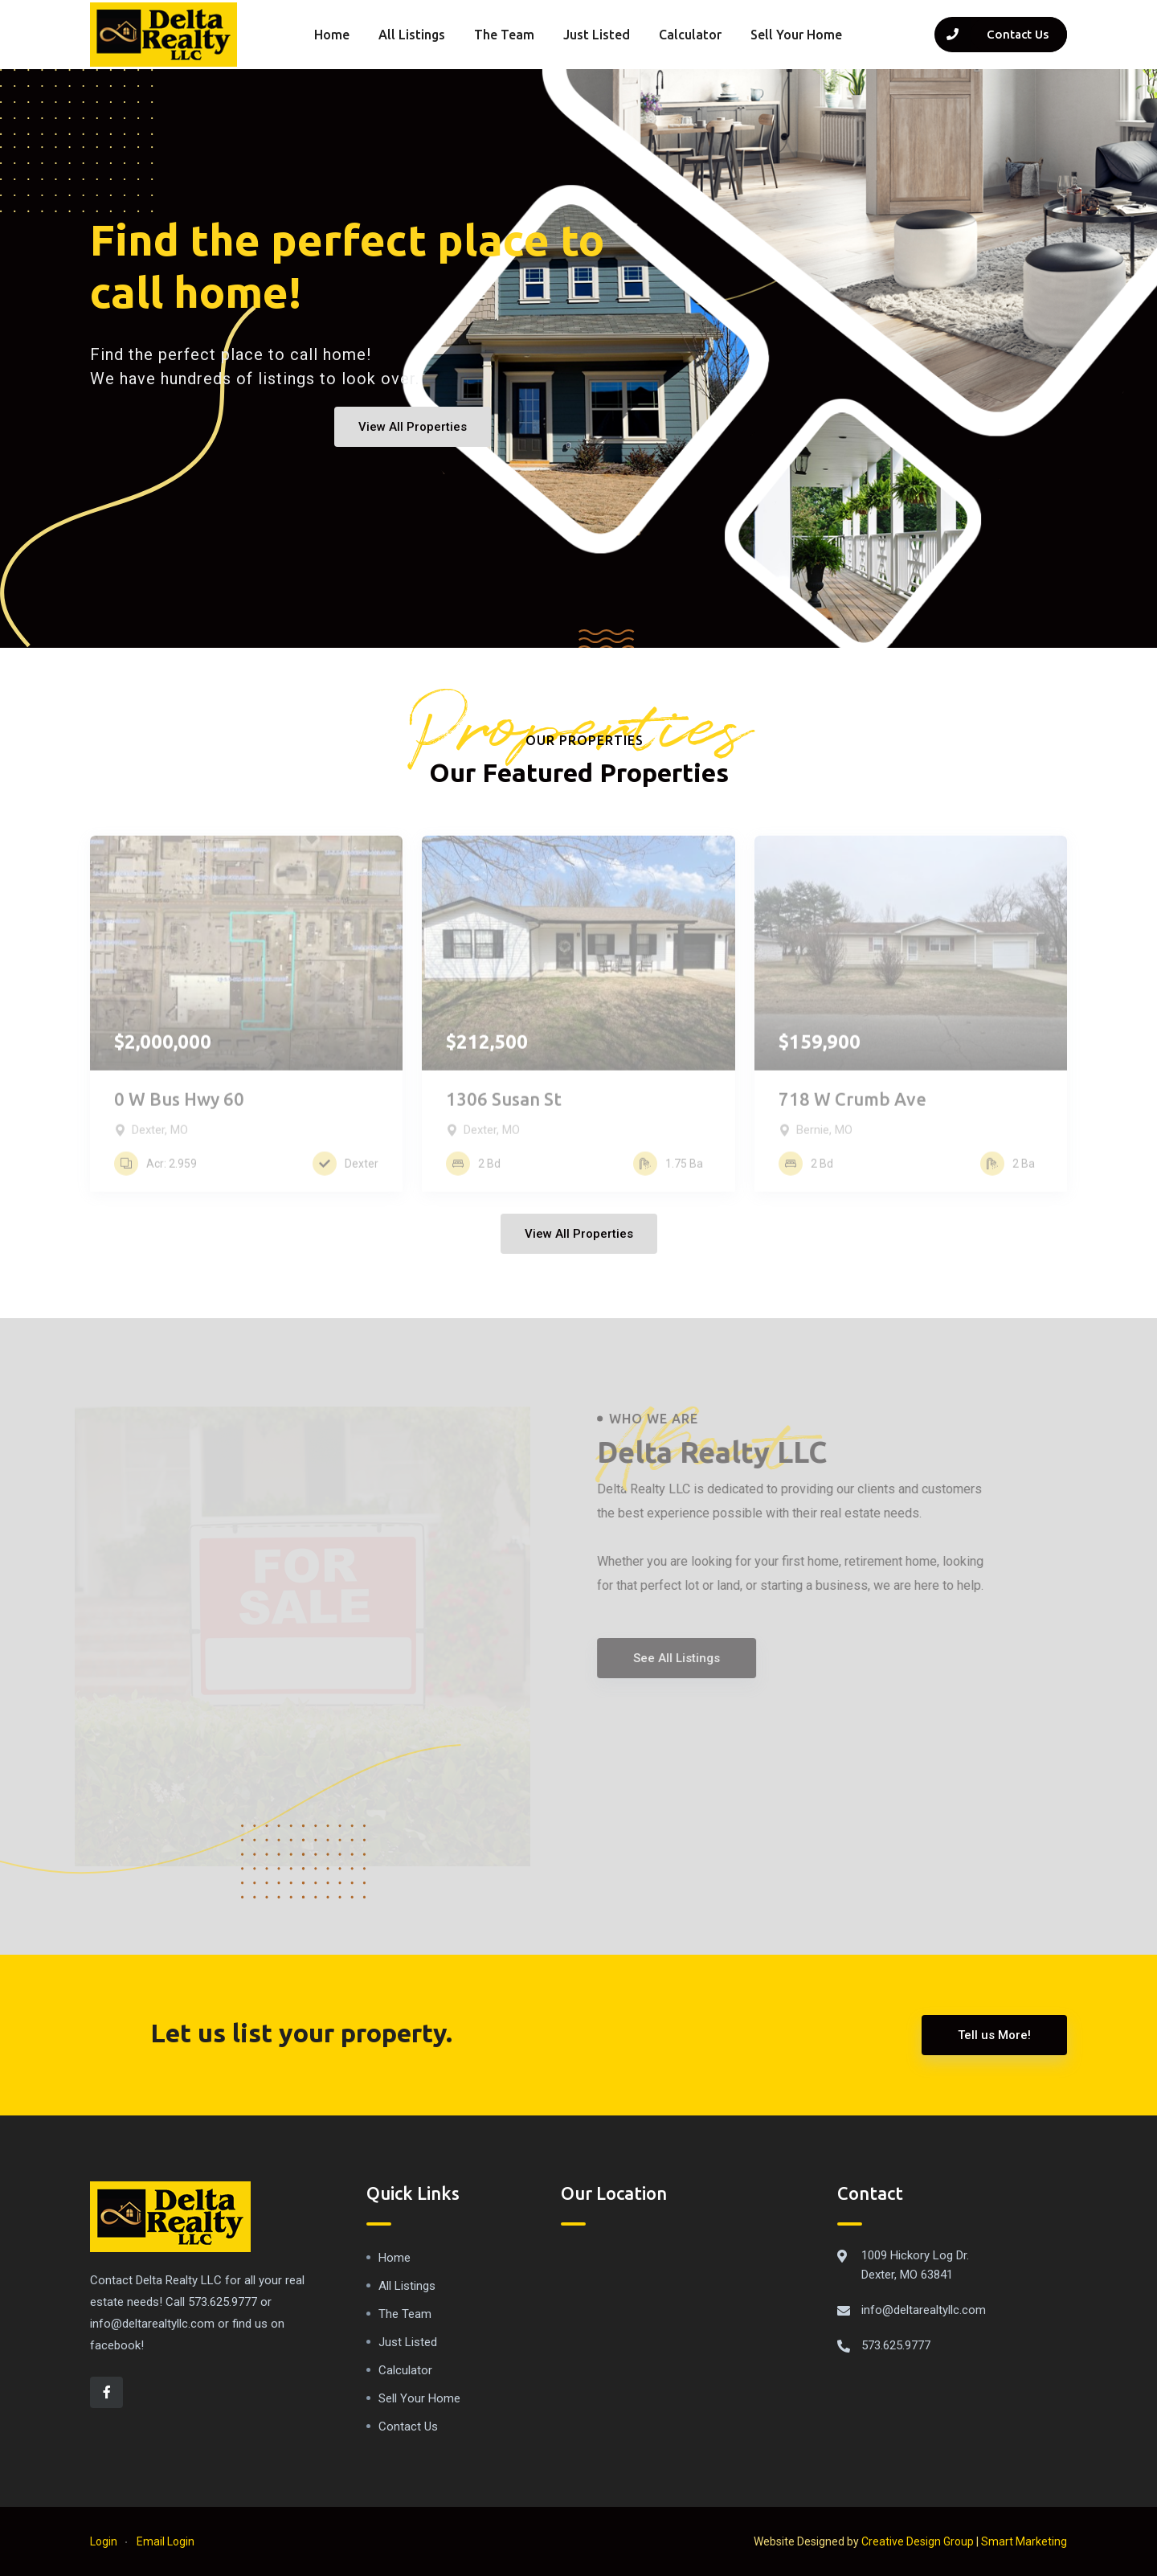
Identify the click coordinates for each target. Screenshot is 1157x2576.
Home (332, 34)
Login (103, 2541)
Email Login (165, 2541)
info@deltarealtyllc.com (923, 2310)
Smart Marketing (1024, 2541)
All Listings (411, 34)
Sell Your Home (796, 34)
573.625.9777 (895, 2345)
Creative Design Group (917, 2541)
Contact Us (408, 2426)
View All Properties (412, 427)
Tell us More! (994, 2035)
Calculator (690, 34)
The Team (504, 34)
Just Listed (596, 34)
